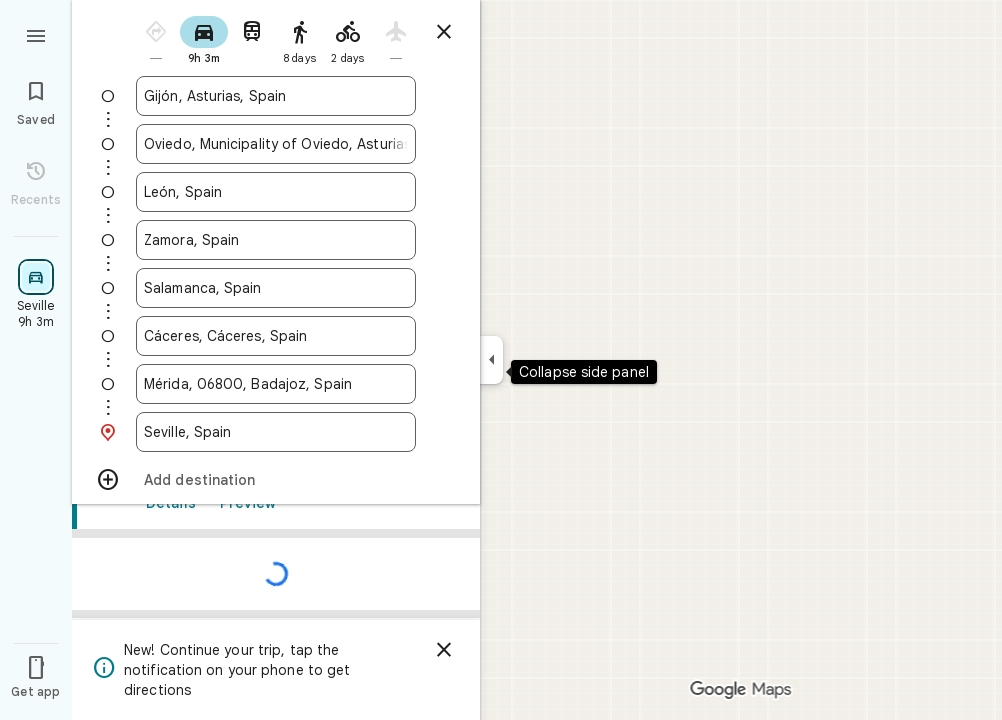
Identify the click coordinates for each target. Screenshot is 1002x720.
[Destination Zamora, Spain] (276, 240)
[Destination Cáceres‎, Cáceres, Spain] (276, 336)
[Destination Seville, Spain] (276, 432)
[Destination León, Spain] (276, 192)
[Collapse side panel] (491, 360)
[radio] (156, 38)
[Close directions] (444, 32)
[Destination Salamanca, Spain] (276, 288)
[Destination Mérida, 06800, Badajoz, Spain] (276, 384)
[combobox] (276, 96)
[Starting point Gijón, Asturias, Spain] (276, 96)
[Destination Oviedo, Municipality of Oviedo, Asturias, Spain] (276, 144)
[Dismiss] (444, 650)
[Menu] (36, 34)
